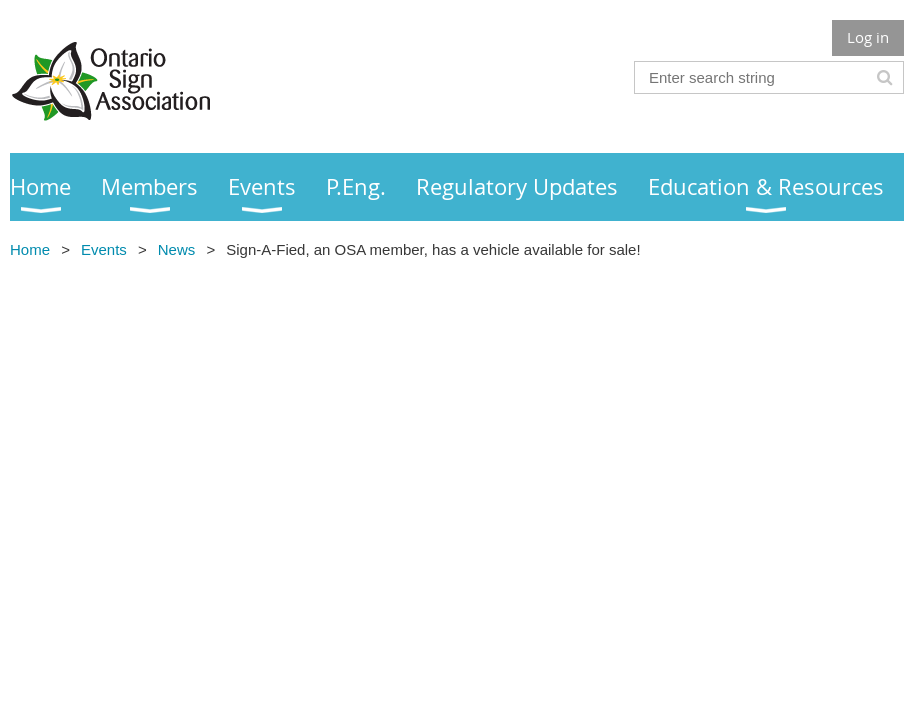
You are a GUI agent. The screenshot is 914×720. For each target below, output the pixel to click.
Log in (868, 37)
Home (30, 249)
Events (104, 249)
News (177, 249)
